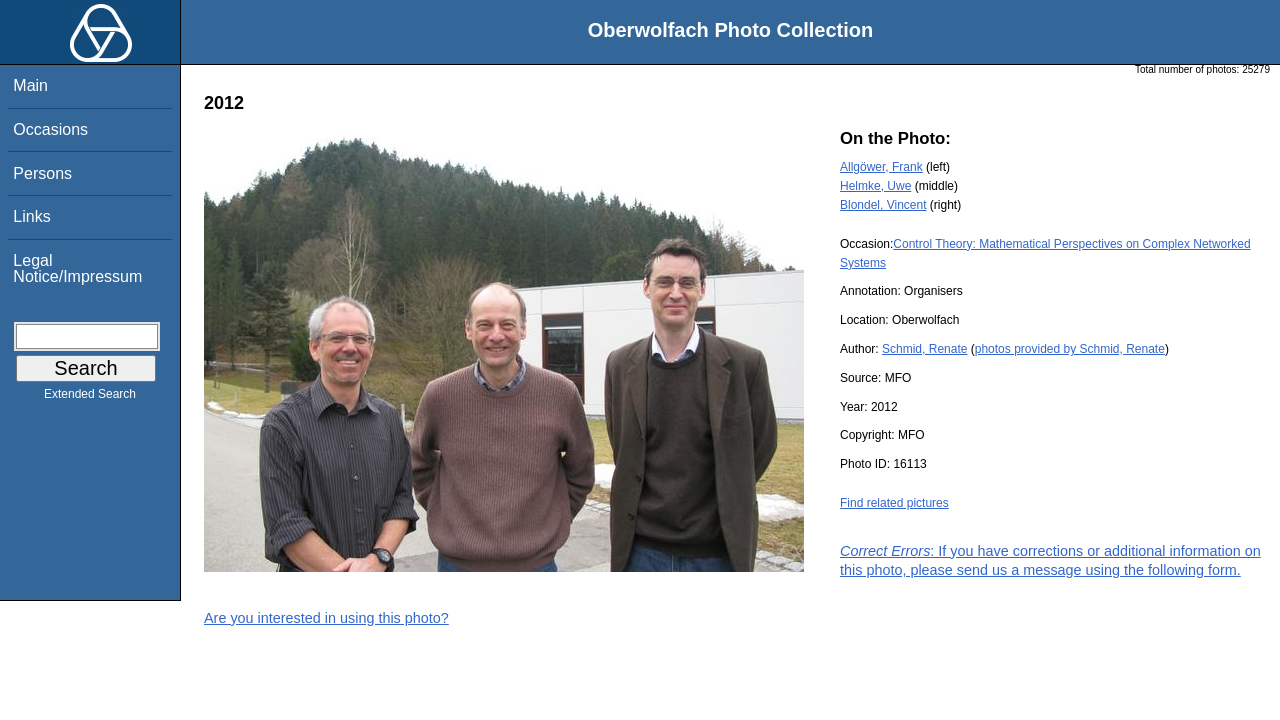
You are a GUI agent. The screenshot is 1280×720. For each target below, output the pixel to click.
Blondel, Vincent (883, 205)
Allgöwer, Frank (881, 167)
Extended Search (90, 398)
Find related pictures (894, 503)
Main (30, 85)
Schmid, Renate (924, 349)
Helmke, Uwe (875, 186)
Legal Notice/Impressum (77, 268)
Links (31, 216)
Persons (42, 173)
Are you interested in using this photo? (326, 618)
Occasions (50, 129)
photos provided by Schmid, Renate (1070, 349)
